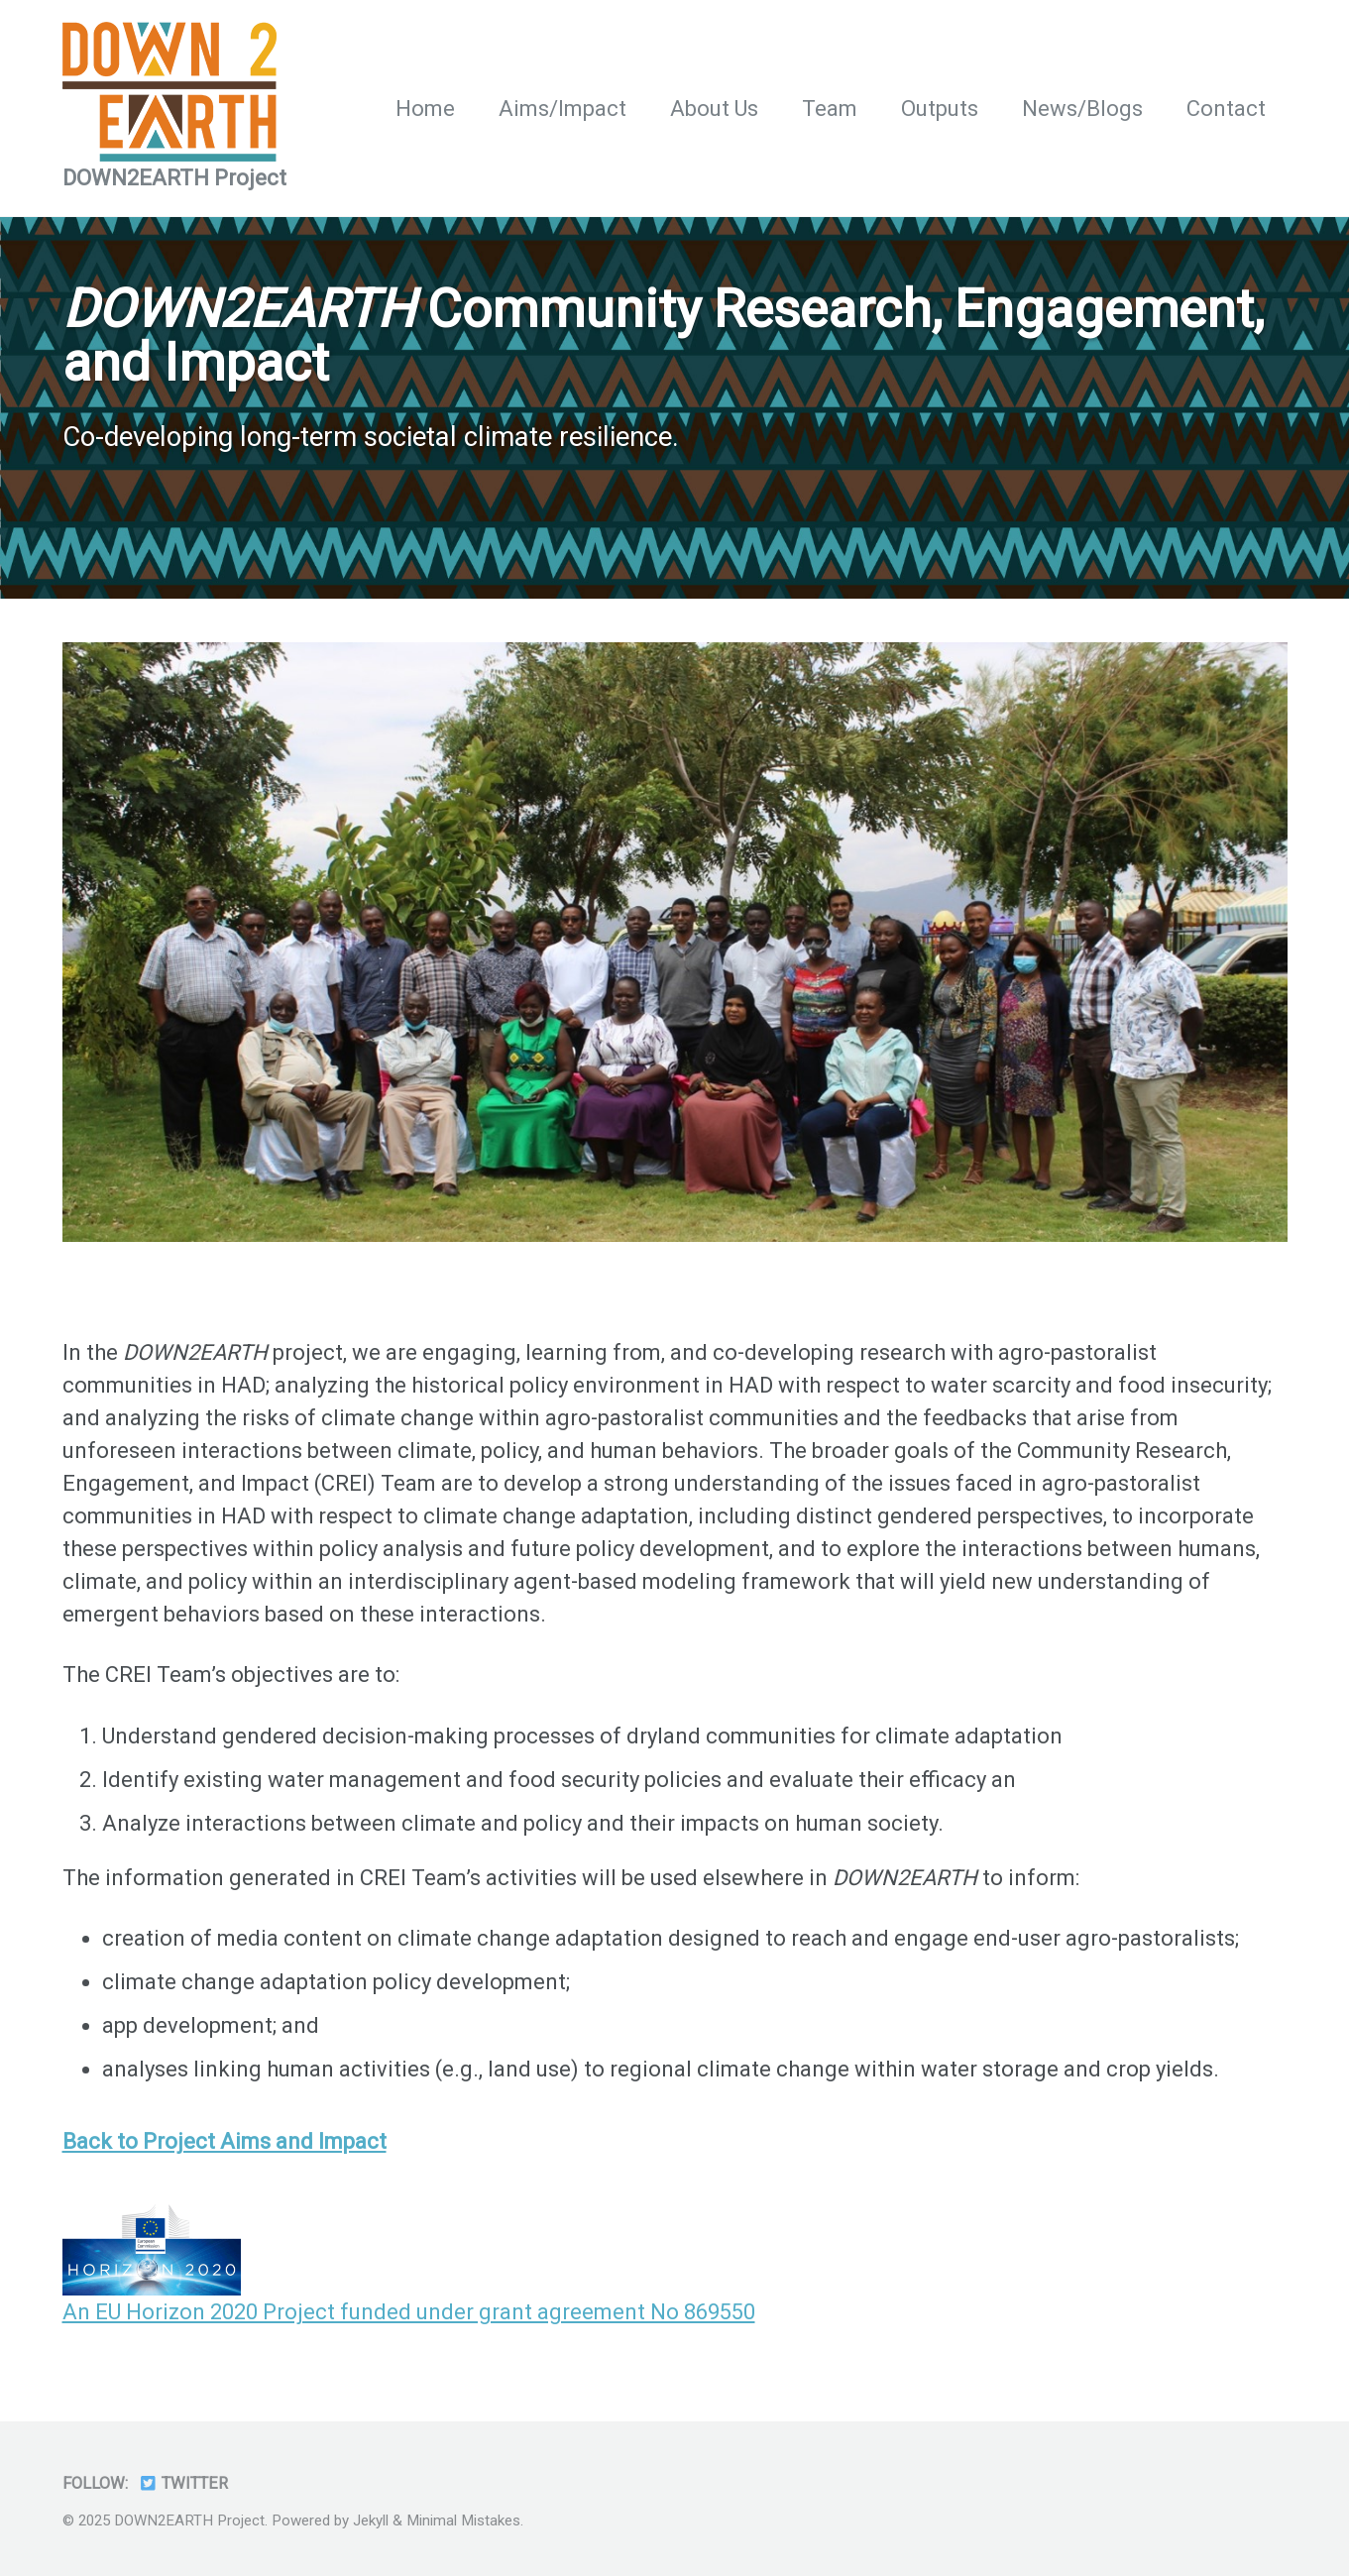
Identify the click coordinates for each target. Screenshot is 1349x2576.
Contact (1226, 108)
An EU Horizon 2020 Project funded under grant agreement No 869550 (408, 2311)
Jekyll (371, 2520)
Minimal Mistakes (463, 2520)
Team (829, 108)
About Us (714, 108)
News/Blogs (1082, 108)
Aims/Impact (562, 108)
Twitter (183, 2483)
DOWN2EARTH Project (174, 178)
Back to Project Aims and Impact (224, 2141)
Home (425, 108)
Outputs (939, 108)
